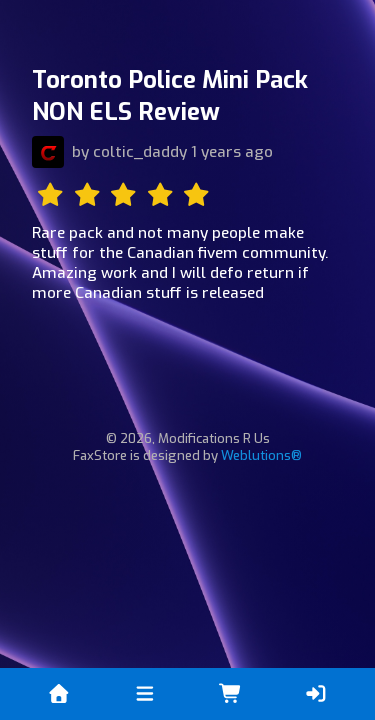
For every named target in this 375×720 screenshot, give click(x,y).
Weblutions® (261, 455)
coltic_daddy (140, 152)
